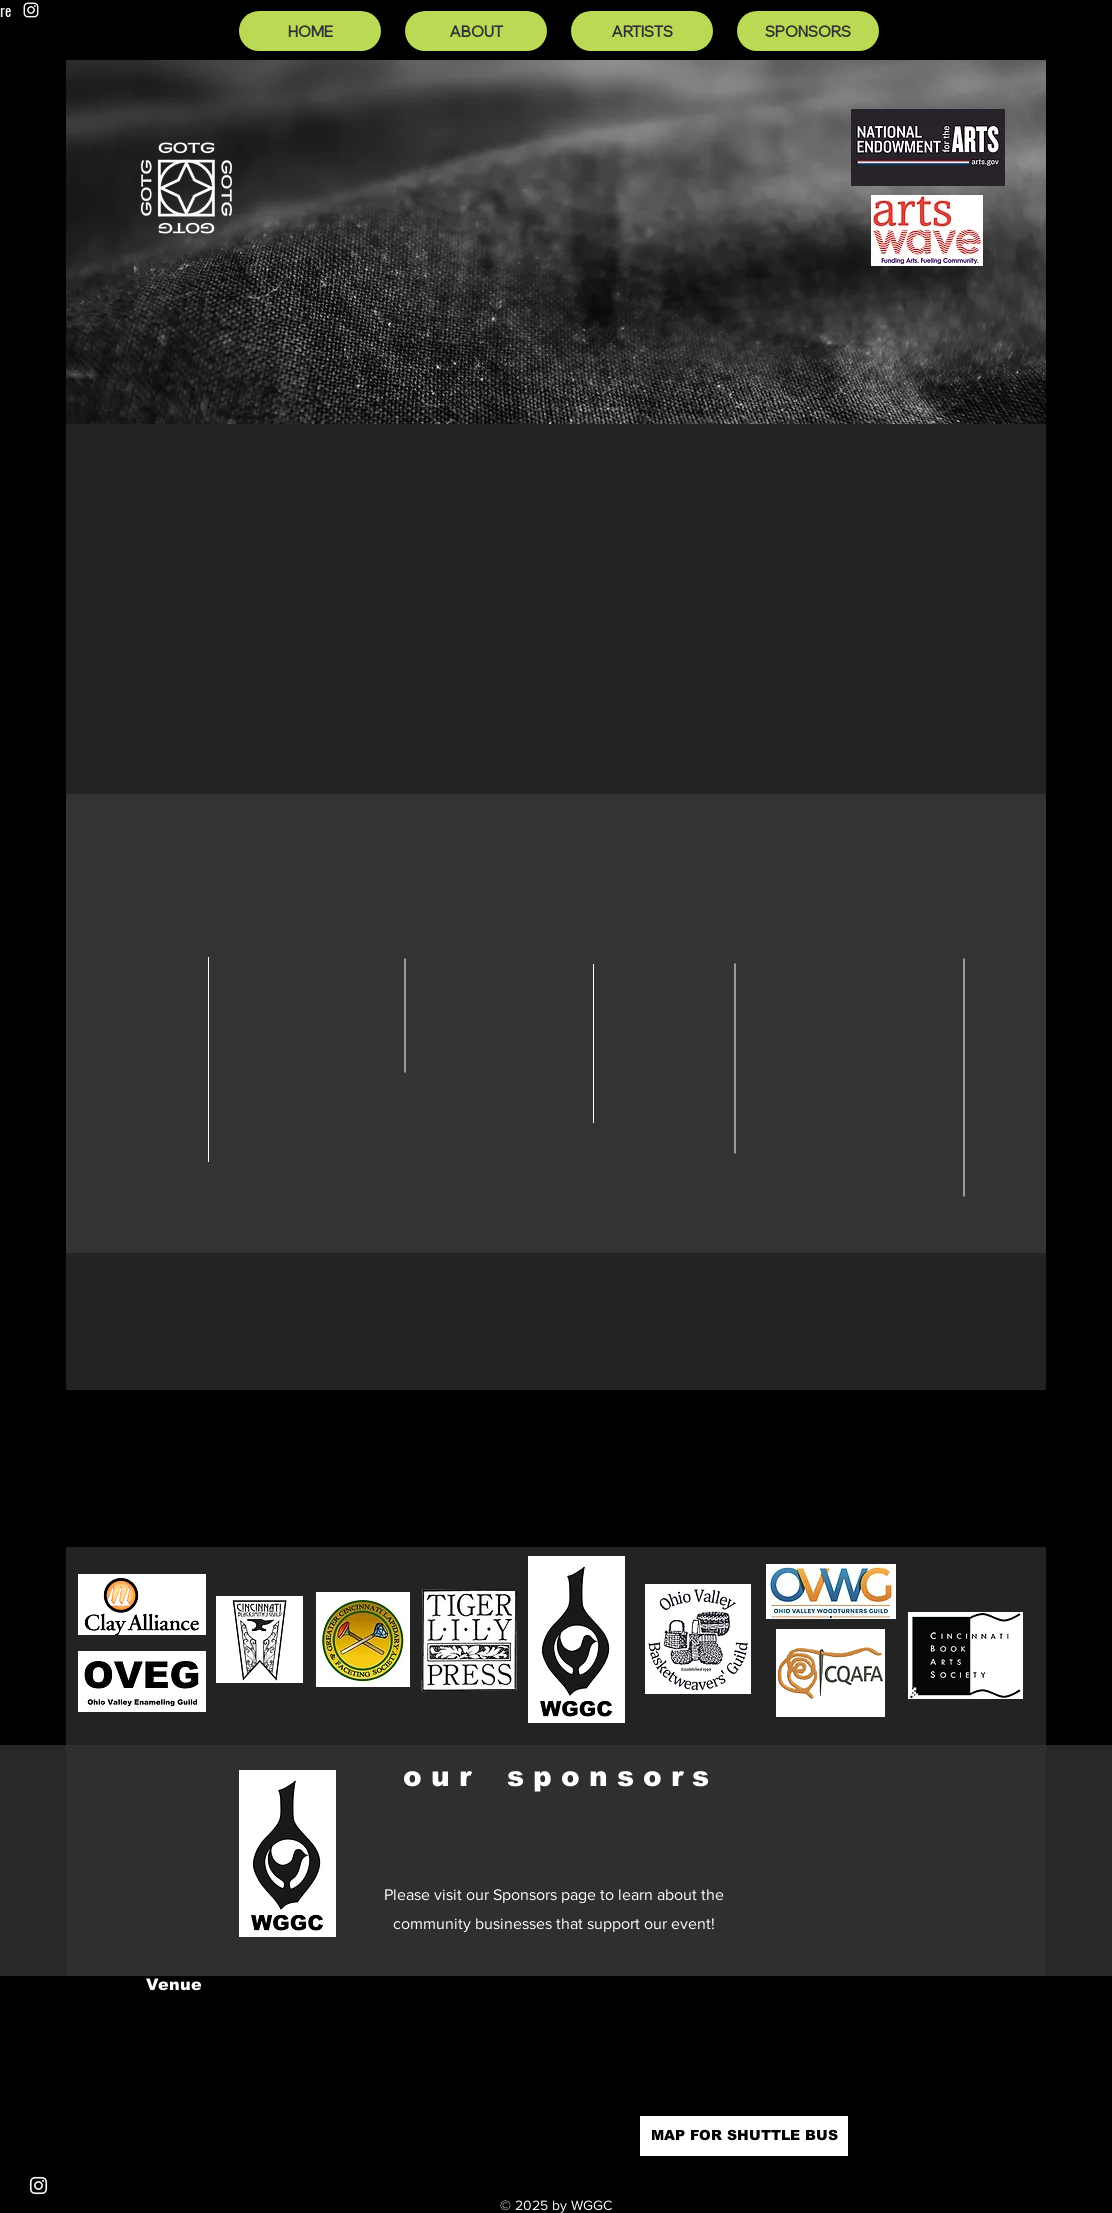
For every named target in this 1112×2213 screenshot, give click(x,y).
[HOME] (310, 31)
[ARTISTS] (642, 31)
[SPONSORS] (808, 31)
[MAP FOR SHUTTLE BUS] (744, 2136)
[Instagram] (31, 10)
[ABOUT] (476, 31)
